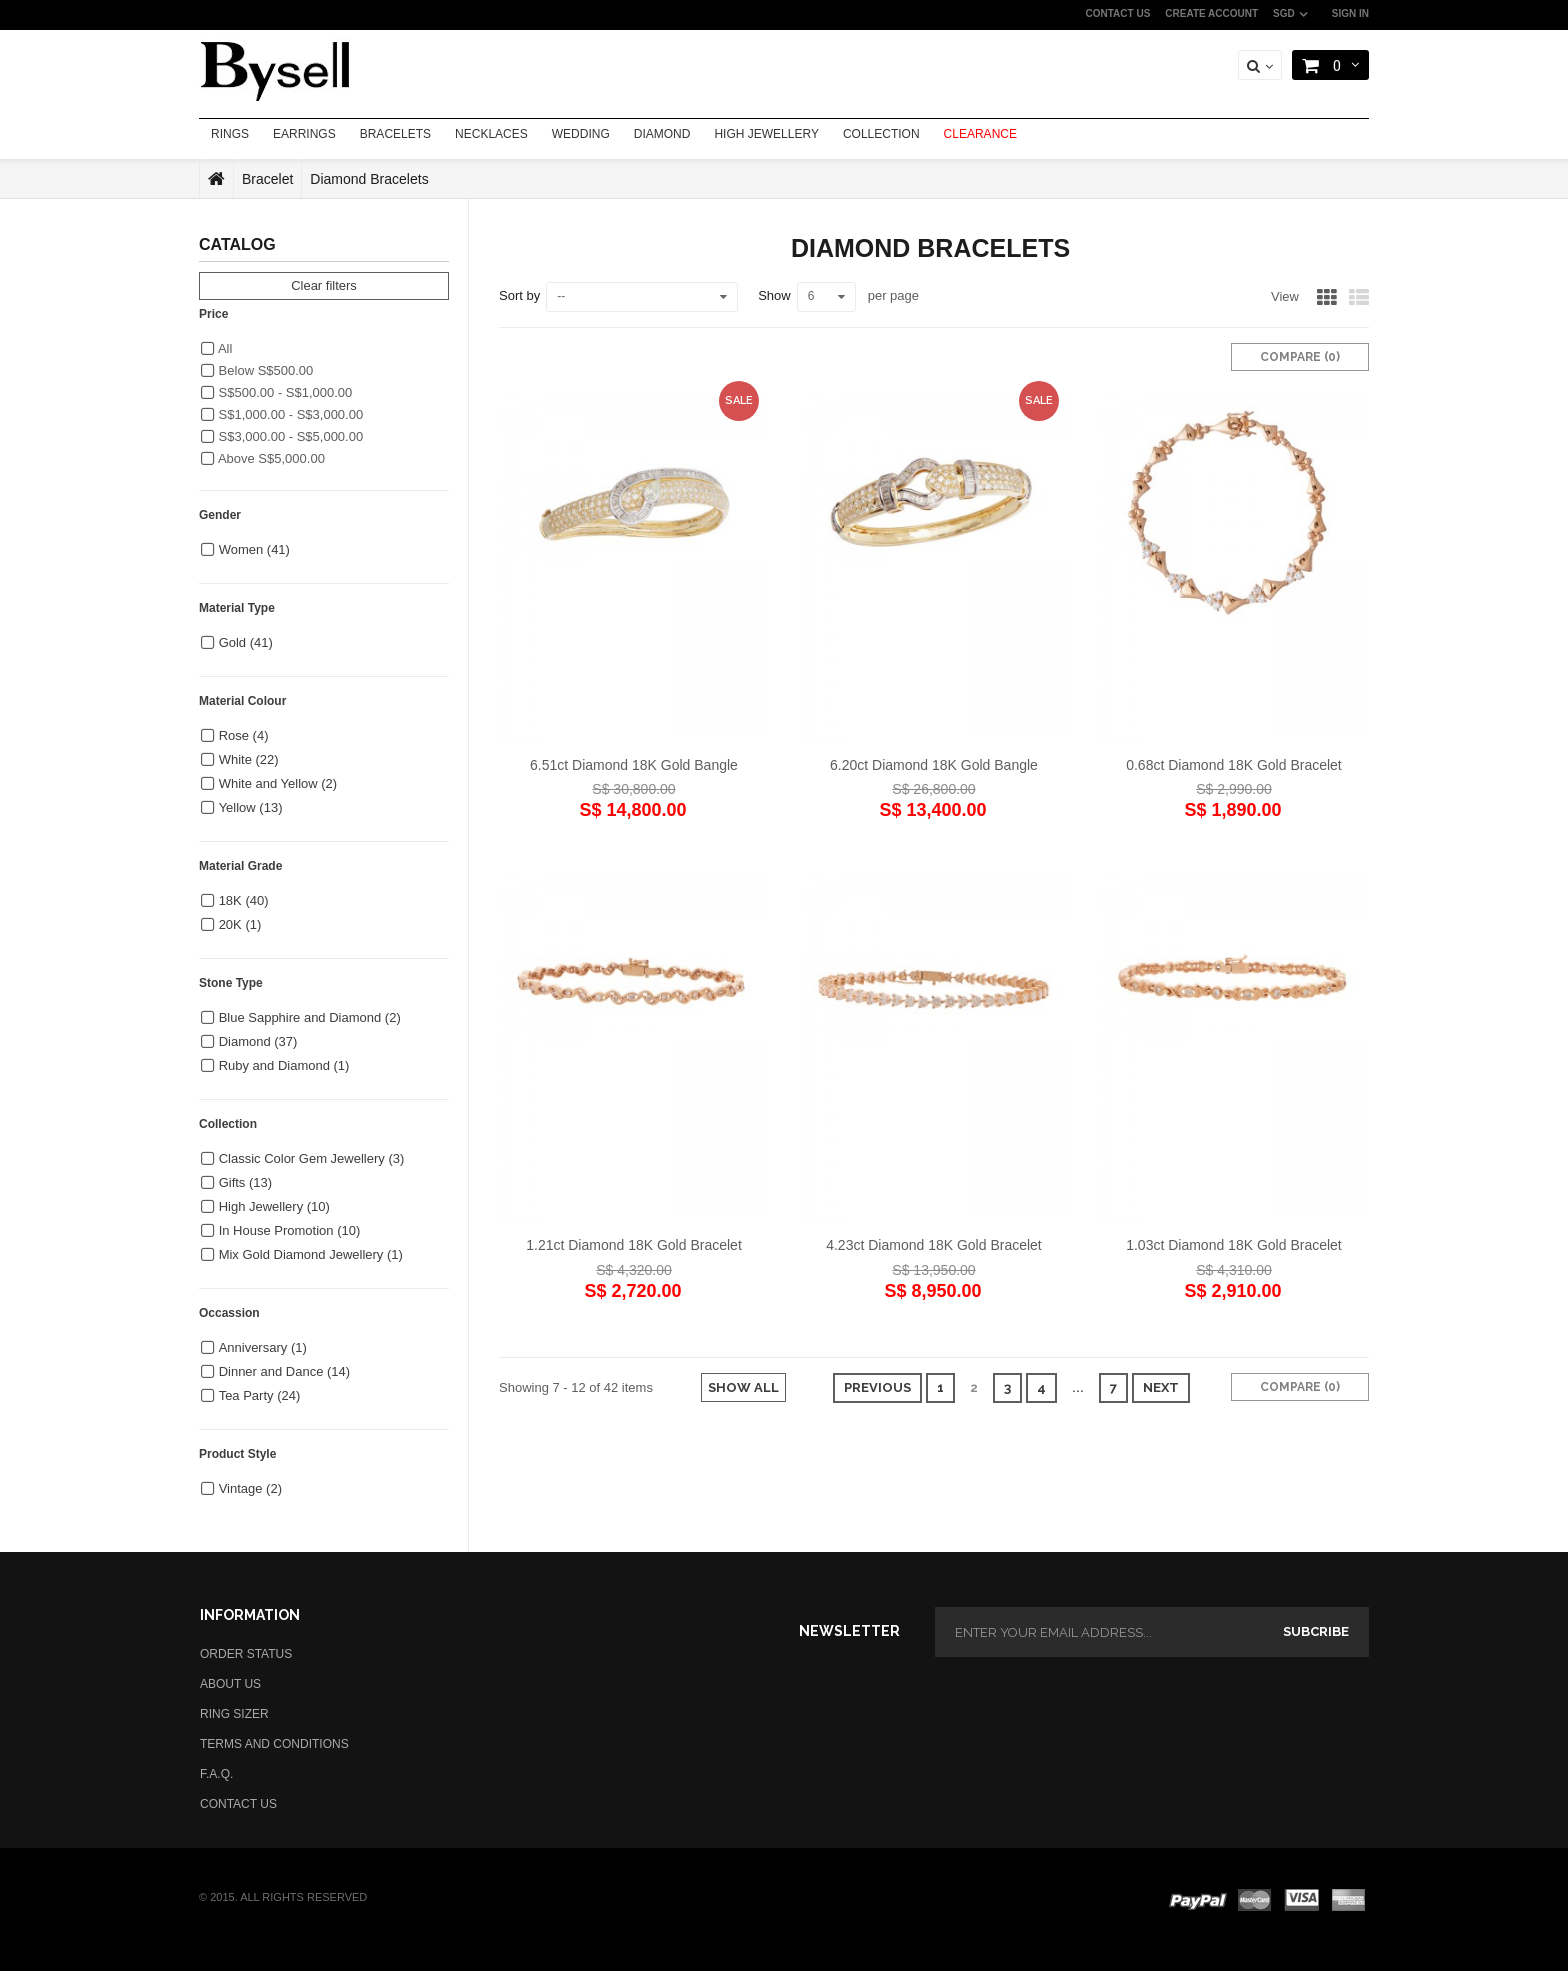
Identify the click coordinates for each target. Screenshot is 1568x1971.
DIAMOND (662, 134)
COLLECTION (881, 134)
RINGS (230, 134)
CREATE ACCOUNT (1211, 13)
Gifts (245, 1182)
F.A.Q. (216, 1774)
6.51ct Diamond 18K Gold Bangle (634, 765)
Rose (244, 735)
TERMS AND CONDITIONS (274, 1744)
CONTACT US (1118, 13)
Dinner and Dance (285, 1371)
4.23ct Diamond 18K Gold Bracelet (934, 1245)
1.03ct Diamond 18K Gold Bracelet (1234, 1245)
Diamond (258, 1041)
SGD (1284, 13)
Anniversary (263, 1347)
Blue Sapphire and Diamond (310, 1017)
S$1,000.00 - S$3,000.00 (282, 414)
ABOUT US (230, 1684)
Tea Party (260, 1395)
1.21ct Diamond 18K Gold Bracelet (634, 1245)
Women (254, 549)
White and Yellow (278, 783)
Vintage (250, 1488)
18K (244, 900)
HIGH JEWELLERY (766, 134)
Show (774, 295)
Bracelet (267, 179)
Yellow (251, 807)
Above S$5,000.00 (263, 458)
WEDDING (581, 134)
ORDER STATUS (246, 1654)
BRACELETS (395, 134)
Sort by (519, 295)
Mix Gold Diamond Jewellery (311, 1254)
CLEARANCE (980, 134)
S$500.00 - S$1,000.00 (276, 392)
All (216, 348)
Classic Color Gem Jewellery (312, 1158)
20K (240, 924)
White (249, 759)
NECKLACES (491, 134)
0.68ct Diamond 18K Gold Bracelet (1234, 765)
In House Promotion (290, 1230)
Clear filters (324, 285)
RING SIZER (234, 1714)
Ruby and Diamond (284, 1065)
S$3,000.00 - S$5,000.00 (282, 436)
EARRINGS (304, 134)
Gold (246, 642)
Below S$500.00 (257, 370)
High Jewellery (274, 1206)
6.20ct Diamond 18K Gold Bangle (934, 765)
